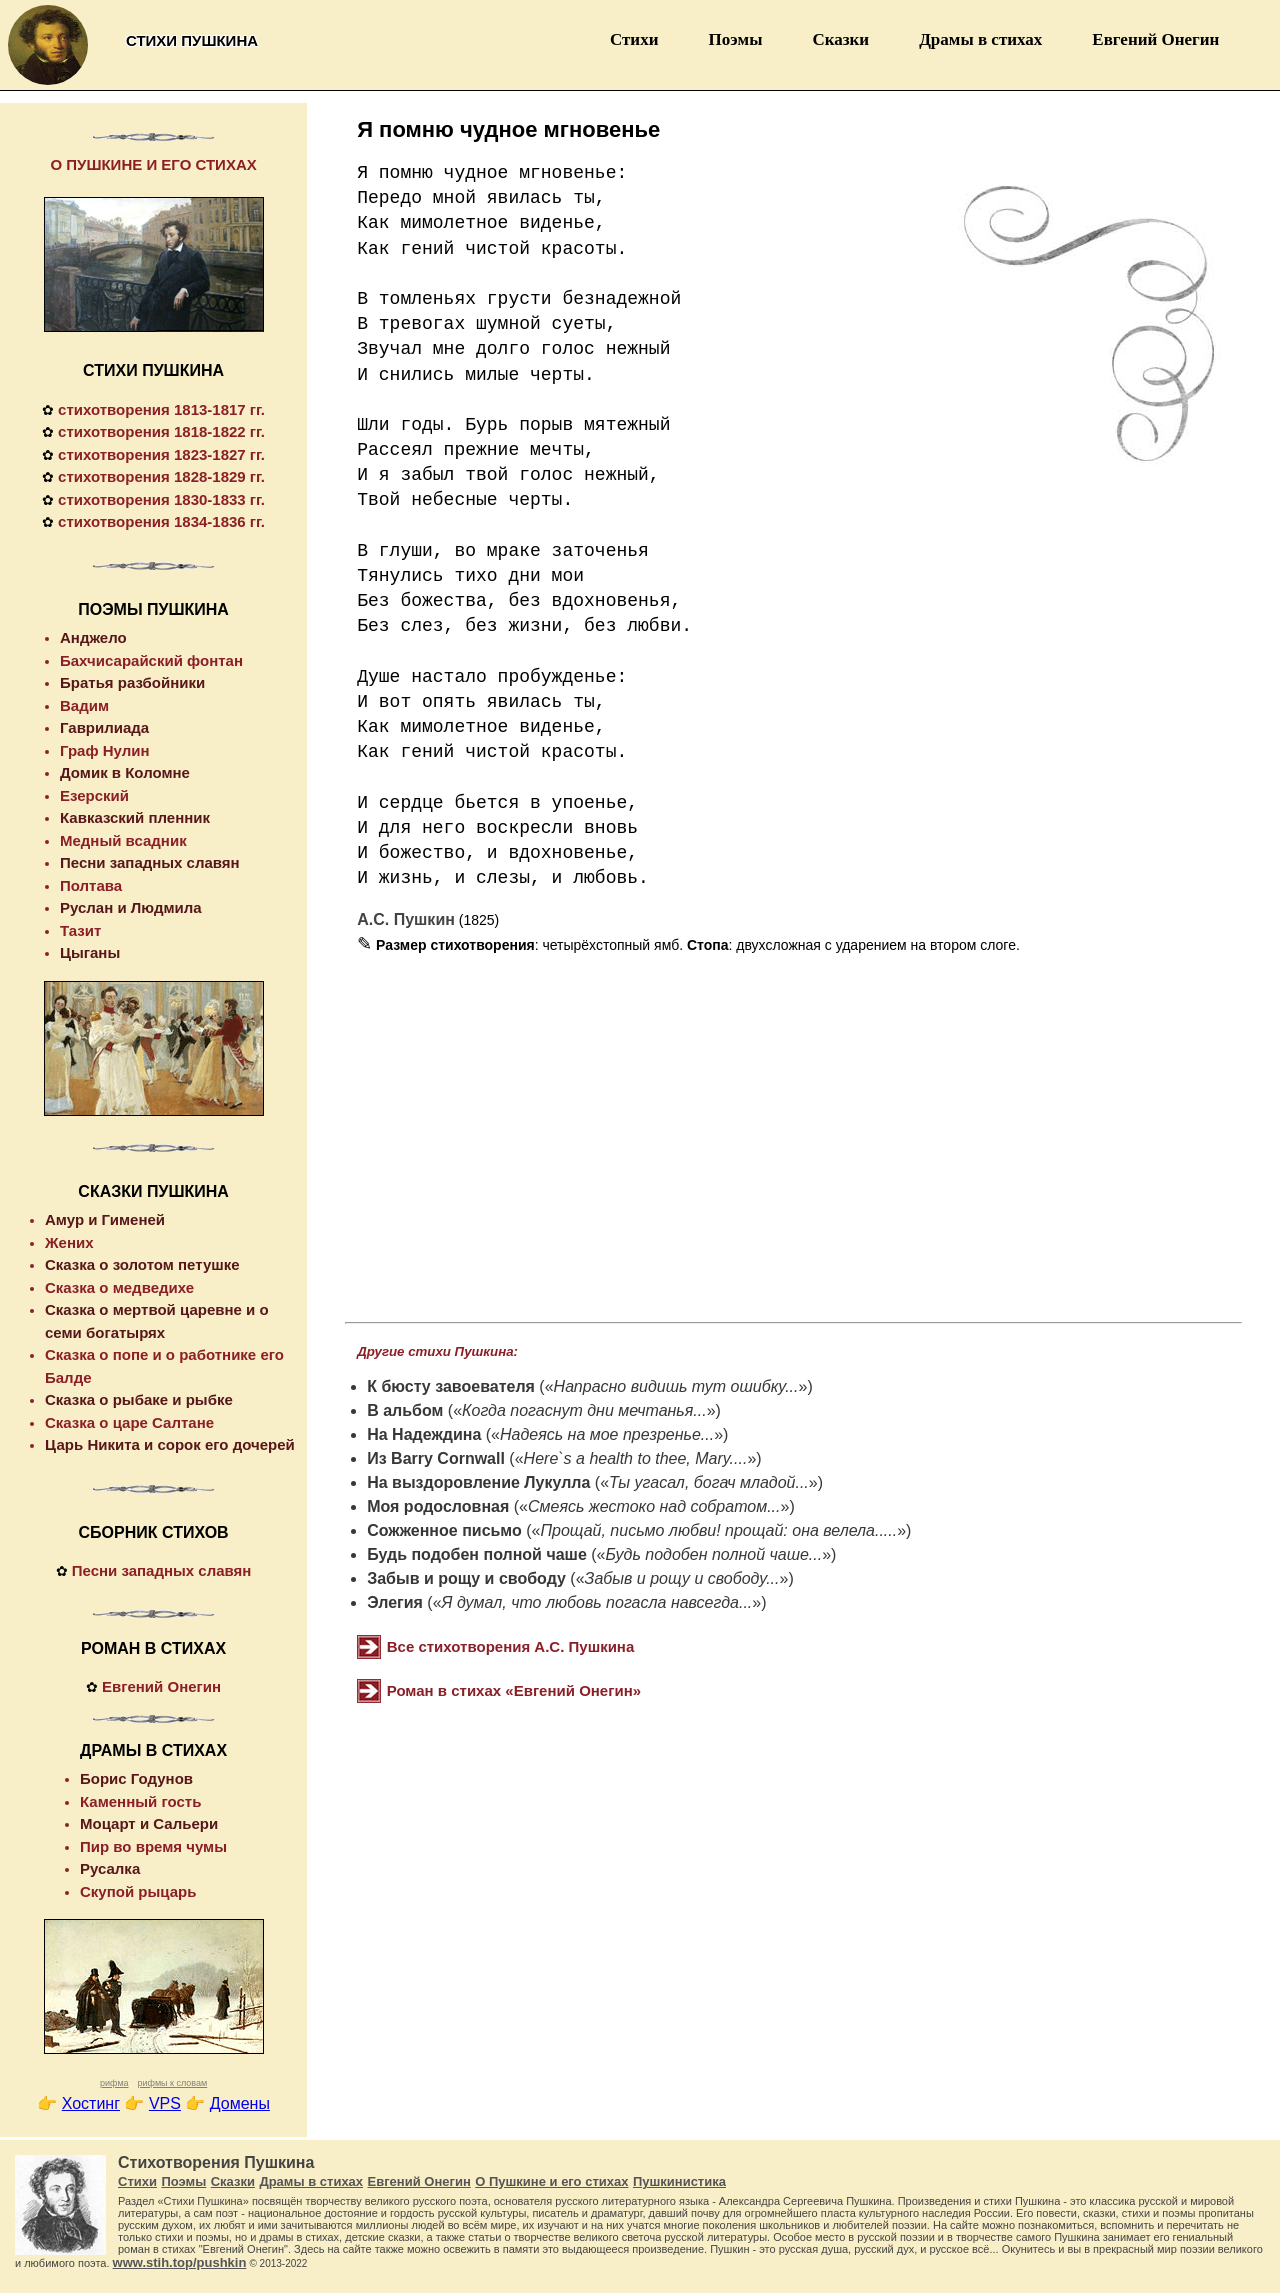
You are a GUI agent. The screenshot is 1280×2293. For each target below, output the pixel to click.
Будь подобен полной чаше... (714, 1554)
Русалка (110, 1868)
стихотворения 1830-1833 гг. (161, 499)
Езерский (94, 795)
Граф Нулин (105, 750)
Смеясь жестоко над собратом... (654, 1506)
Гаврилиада (104, 727)
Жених (69, 1242)
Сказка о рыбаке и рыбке (139, 1399)
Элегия (395, 1602)
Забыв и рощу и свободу (466, 1578)
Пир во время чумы (153, 1846)
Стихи (634, 39)
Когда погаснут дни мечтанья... (584, 1410)
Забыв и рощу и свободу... (682, 1578)
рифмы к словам (172, 2083)
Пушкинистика (679, 2181)
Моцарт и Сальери (149, 1823)
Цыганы (90, 952)
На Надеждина (424, 1434)
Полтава (91, 885)
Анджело (93, 637)
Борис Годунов (136, 1778)
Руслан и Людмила (131, 907)
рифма (114, 2083)
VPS (165, 2103)
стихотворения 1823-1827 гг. (161, 454)
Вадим (84, 705)
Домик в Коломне (125, 772)
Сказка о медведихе (119, 1287)
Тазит (80, 930)
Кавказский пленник (135, 817)
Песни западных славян (150, 862)
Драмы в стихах (980, 39)
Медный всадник (123, 840)
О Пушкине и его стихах (551, 2181)
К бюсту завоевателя (451, 1386)
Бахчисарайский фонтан (151, 660)
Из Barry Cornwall (436, 1458)
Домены (240, 2103)
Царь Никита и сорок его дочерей (170, 1444)
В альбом (405, 1410)
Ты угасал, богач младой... (709, 1482)
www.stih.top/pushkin (180, 2262)
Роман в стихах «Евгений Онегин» (514, 1690)
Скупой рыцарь (138, 1891)
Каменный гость (140, 1801)
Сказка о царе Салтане (129, 1422)
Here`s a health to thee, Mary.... (636, 1458)
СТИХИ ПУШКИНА (153, 370)
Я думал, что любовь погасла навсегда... (597, 1602)
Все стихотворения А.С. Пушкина (511, 1646)
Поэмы (735, 39)
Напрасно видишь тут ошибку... (676, 1386)
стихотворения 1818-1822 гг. (161, 431)
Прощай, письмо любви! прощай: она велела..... (718, 1530)
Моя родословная (438, 1506)
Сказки (840, 39)
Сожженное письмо (444, 1530)
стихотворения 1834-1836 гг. (161, 521)
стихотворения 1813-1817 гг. (161, 409)
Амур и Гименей (105, 1219)
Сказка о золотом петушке (142, 1264)
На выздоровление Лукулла (478, 1482)
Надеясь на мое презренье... (607, 1434)
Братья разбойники (132, 682)
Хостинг (91, 2103)
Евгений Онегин (1155, 39)
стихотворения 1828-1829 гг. (161, 476)
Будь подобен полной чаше (477, 1554)
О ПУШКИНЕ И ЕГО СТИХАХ (153, 164)
